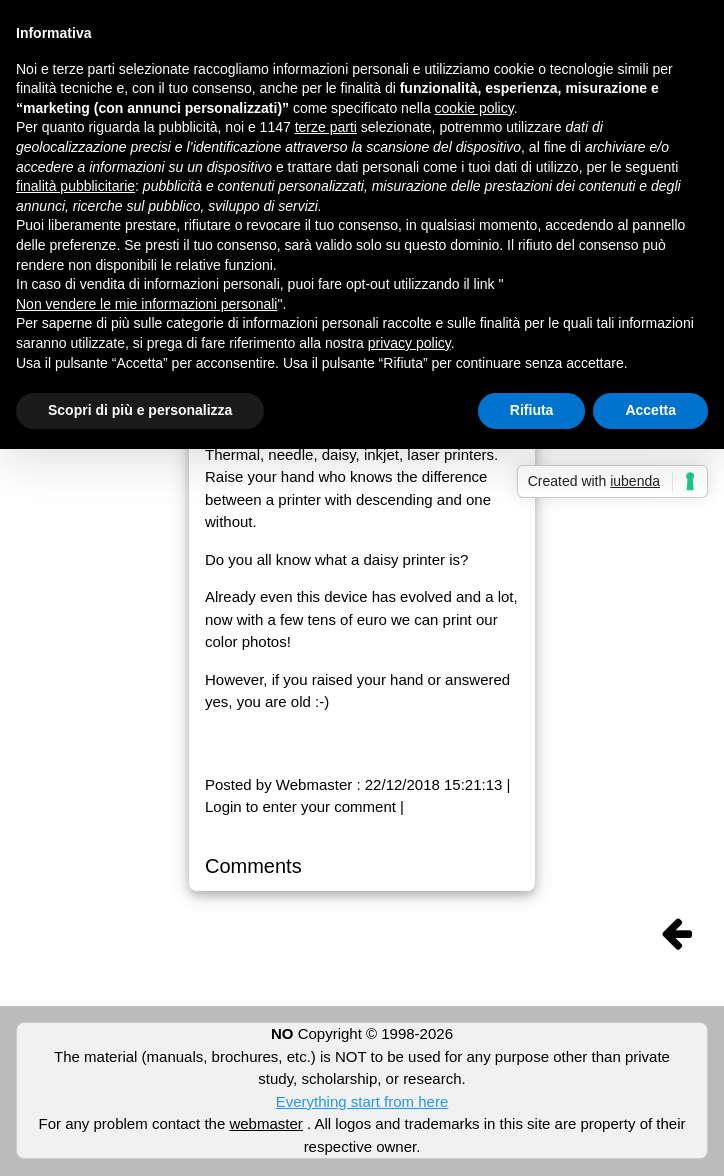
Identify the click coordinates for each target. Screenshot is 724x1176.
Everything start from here (362, 1101)
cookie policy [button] (474, 108)
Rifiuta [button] (532, 410)
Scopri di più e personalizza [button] (140, 410)
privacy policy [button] (409, 343)
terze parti (326, 127)
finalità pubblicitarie (75, 186)
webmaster (265, 1123)
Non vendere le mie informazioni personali (146, 304)
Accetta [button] (650, 410)
